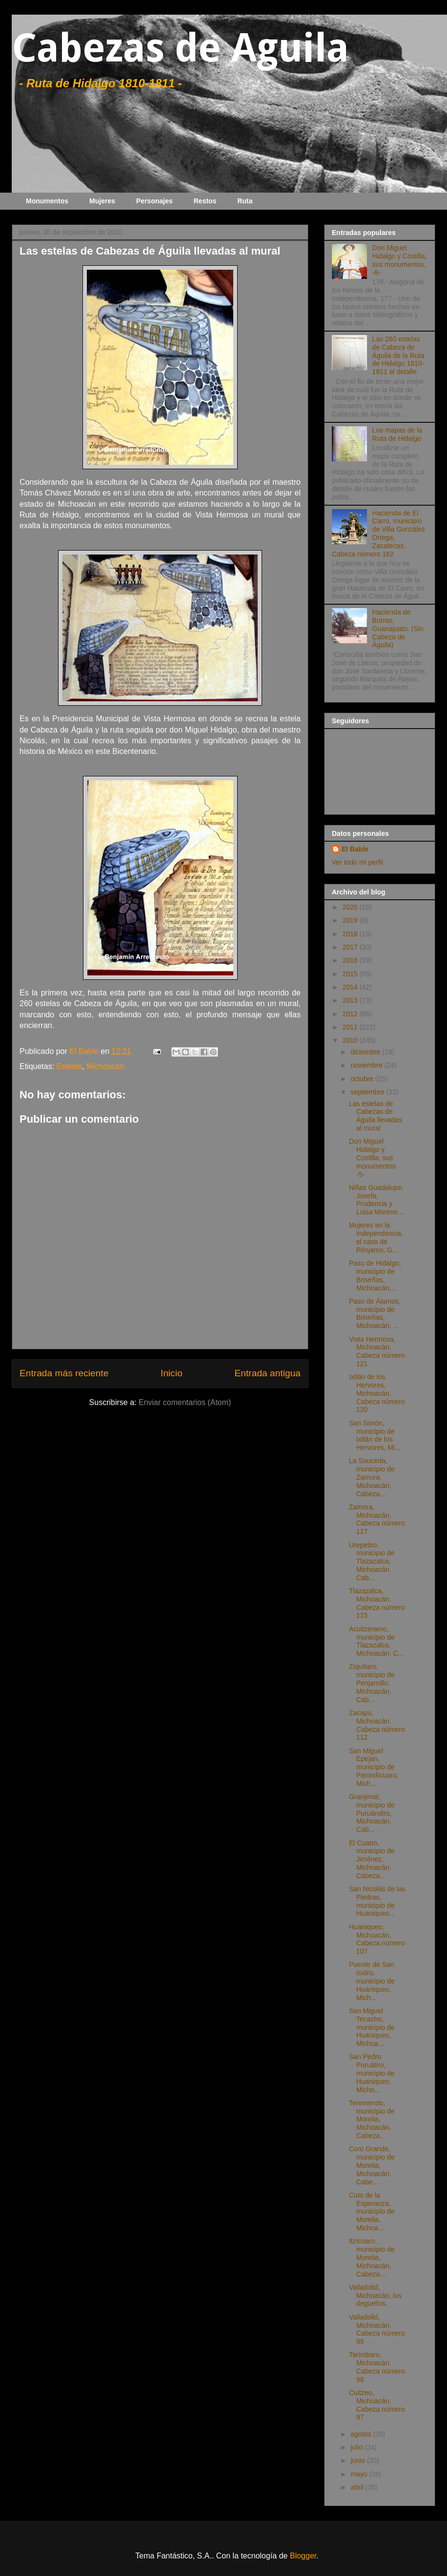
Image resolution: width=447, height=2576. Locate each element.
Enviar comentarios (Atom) (185, 1402)
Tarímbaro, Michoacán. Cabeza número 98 (377, 2367)
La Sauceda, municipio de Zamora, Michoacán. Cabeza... (372, 1477)
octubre (362, 1079)
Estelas (69, 1066)
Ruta (244, 201)
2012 (351, 1014)
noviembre (367, 1065)
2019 (351, 920)
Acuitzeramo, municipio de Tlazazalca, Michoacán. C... (376, 1641)
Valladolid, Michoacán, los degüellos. (375, 2295)
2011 (351, 1027)
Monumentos (47, 201)
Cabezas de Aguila (180, 48)
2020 (351, 907)
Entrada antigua (268, 1373)
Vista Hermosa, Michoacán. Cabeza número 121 (377, 1351)
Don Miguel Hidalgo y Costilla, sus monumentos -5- (372, 1157)
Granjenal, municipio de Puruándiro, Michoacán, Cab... (372, 1813)
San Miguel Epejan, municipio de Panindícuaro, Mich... (373, 1767)
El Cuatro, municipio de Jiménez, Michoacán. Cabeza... (372, 1859)
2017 (351, 947)
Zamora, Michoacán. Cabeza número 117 (377, 1519)
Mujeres (102, 201)
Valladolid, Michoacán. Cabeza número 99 (377, 2329)
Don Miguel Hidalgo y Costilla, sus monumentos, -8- (399, 260)
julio (357, 2447)
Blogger (303, 2556)
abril (357, 2487)
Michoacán (105, 1066)
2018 (351, 934)
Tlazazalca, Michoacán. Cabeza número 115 (377, 1603)
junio (358, 2460)
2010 (351, 1040)
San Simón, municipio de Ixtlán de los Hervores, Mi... (375, 1435)
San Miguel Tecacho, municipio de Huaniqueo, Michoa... (372, 2027)
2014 (351, 987)
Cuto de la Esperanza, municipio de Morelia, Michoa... (372, 2211)
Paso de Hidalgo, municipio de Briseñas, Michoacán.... (375, 1275)
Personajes (154, 201)
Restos (205, 201)
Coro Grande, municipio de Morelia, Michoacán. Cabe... (372, 2165)
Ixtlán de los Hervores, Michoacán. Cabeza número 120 (377, 1393)
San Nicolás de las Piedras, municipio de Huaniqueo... (377, 1901)
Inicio (172, 1373)
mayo (359, 2474)
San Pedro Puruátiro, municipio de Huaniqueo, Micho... (372, 2073)
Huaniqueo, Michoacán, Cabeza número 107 (377, 1939)
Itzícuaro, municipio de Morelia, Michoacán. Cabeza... (372, 2257)
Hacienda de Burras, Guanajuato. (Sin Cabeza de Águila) (398, 628)
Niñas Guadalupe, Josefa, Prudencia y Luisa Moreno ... (377, 1200)
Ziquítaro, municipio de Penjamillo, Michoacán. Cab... (372, 1683)
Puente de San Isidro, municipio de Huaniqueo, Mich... (372, 1981)
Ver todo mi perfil (357, 862)
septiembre (368, 1092)
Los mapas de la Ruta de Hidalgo (397, 434)
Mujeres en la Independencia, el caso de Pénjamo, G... (376, 1237)
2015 (351, 974)
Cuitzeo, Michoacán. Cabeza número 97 (377, 2405)
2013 (351, 1000)
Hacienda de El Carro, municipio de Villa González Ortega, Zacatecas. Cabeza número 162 (378, 533)
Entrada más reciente (64, 1373)
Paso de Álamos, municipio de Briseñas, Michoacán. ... (375, 1313)
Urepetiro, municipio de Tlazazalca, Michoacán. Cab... (372, 1561)
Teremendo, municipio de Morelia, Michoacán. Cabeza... (372, 2119)
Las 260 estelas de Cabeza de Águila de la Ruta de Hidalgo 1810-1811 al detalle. (398, 355)
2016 (351, 960)
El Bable (355, 849)
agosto (361, 2434)
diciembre (366, 1052)
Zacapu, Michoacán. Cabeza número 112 (377, 1725)
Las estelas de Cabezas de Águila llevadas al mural (375, 1116)
